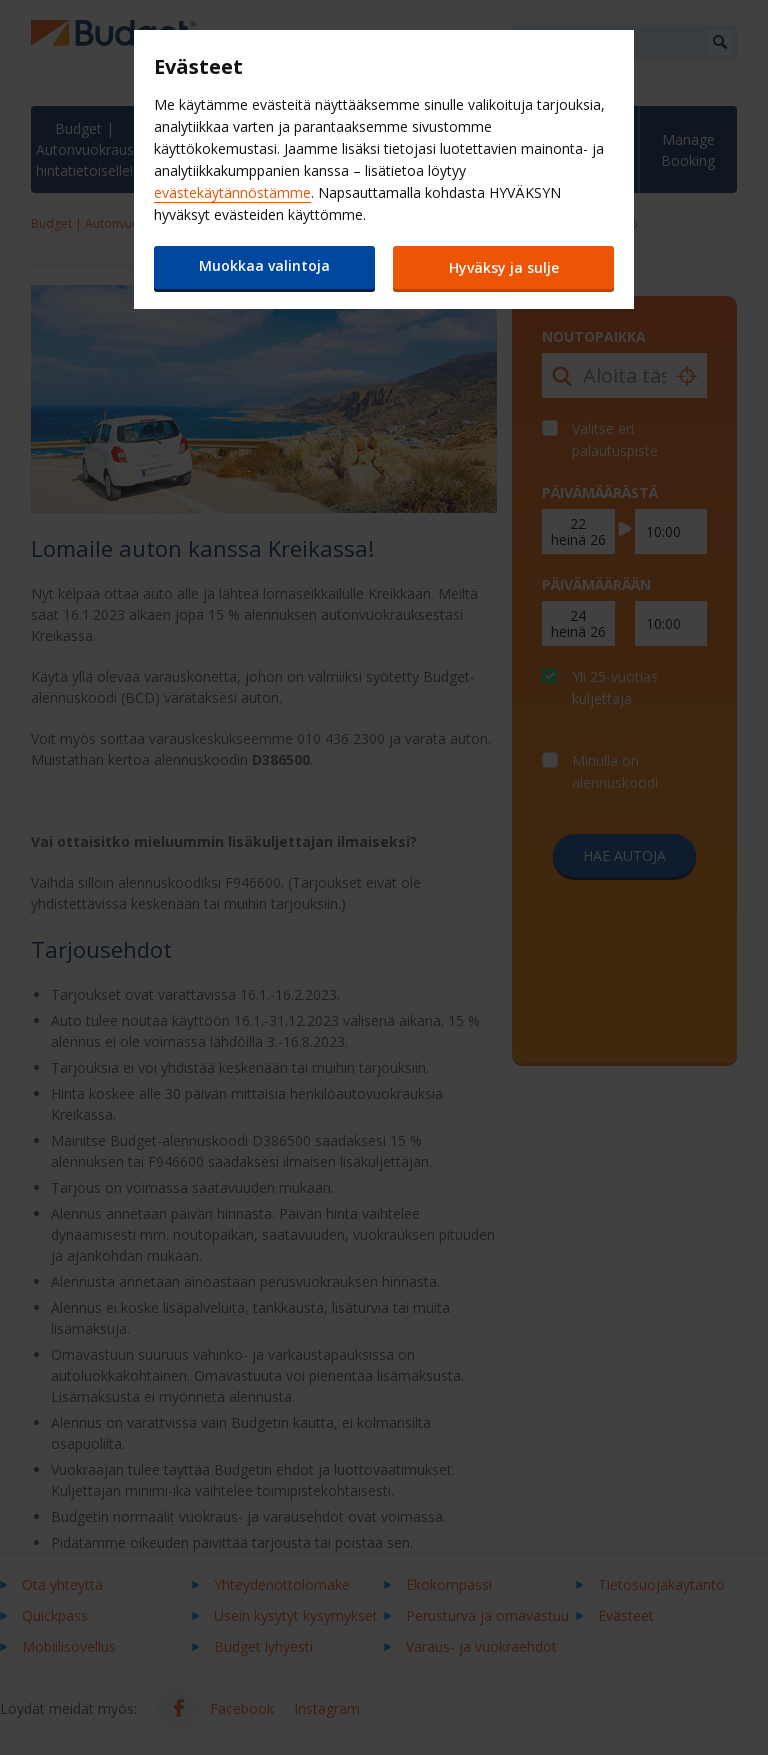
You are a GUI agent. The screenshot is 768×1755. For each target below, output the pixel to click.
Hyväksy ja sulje (504, 267)
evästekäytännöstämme (232, 192)
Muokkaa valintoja (264, 265)
